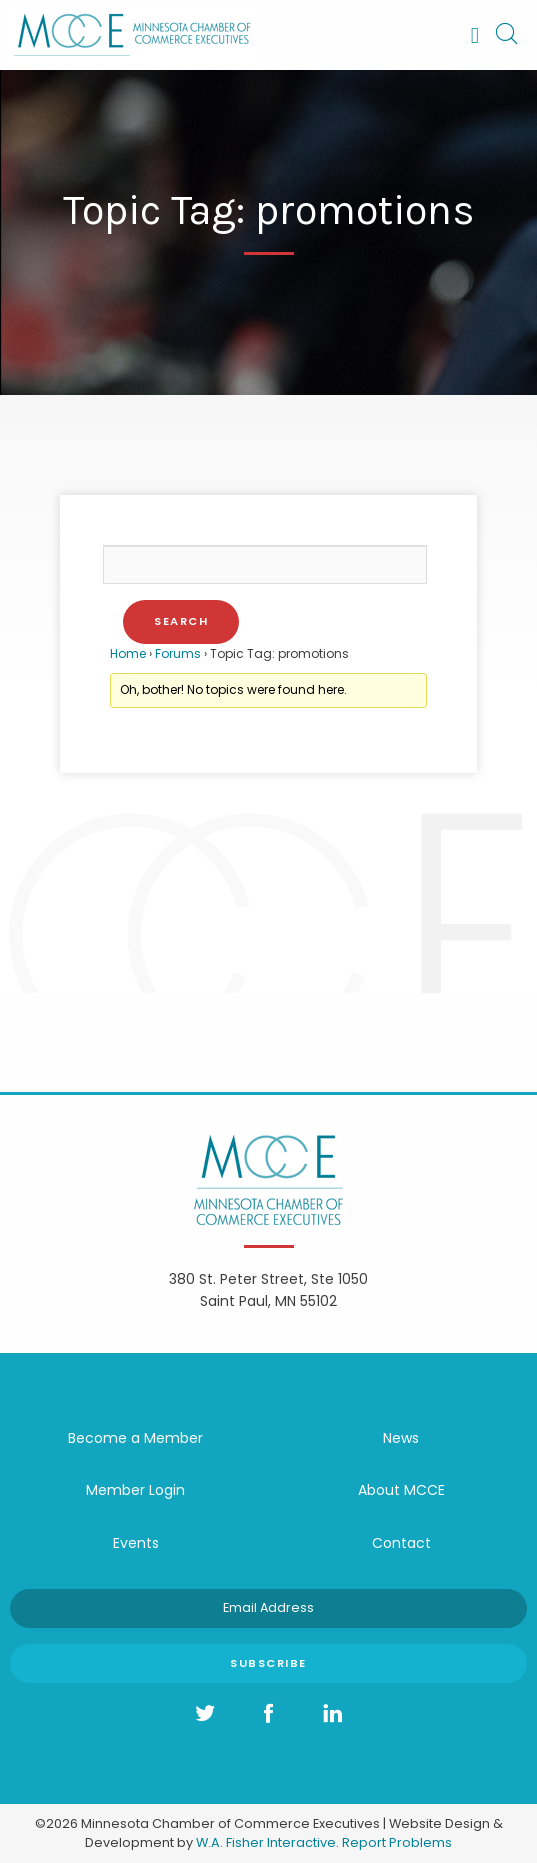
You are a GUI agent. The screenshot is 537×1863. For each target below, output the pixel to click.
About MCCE (401, 1490)
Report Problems (397, 1842)
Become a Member (135, 1438)
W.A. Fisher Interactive (266, 1842)
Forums (178, 653)
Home (128, 653)
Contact (401, 1543)
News (401, 1438)
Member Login (135, 1490)
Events (136, 1543)
